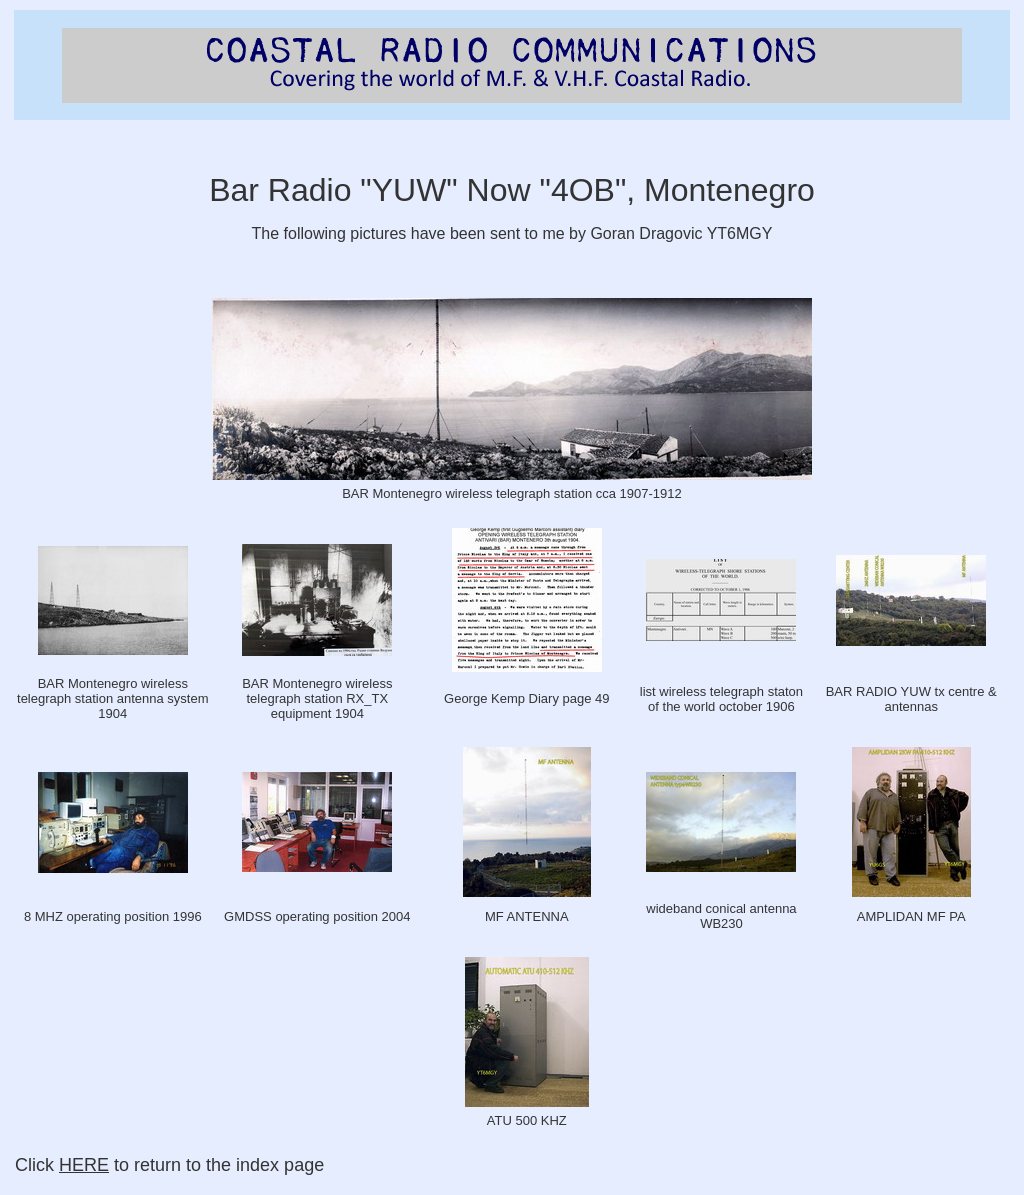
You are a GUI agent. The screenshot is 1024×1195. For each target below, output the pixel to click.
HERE (84, 1165)
